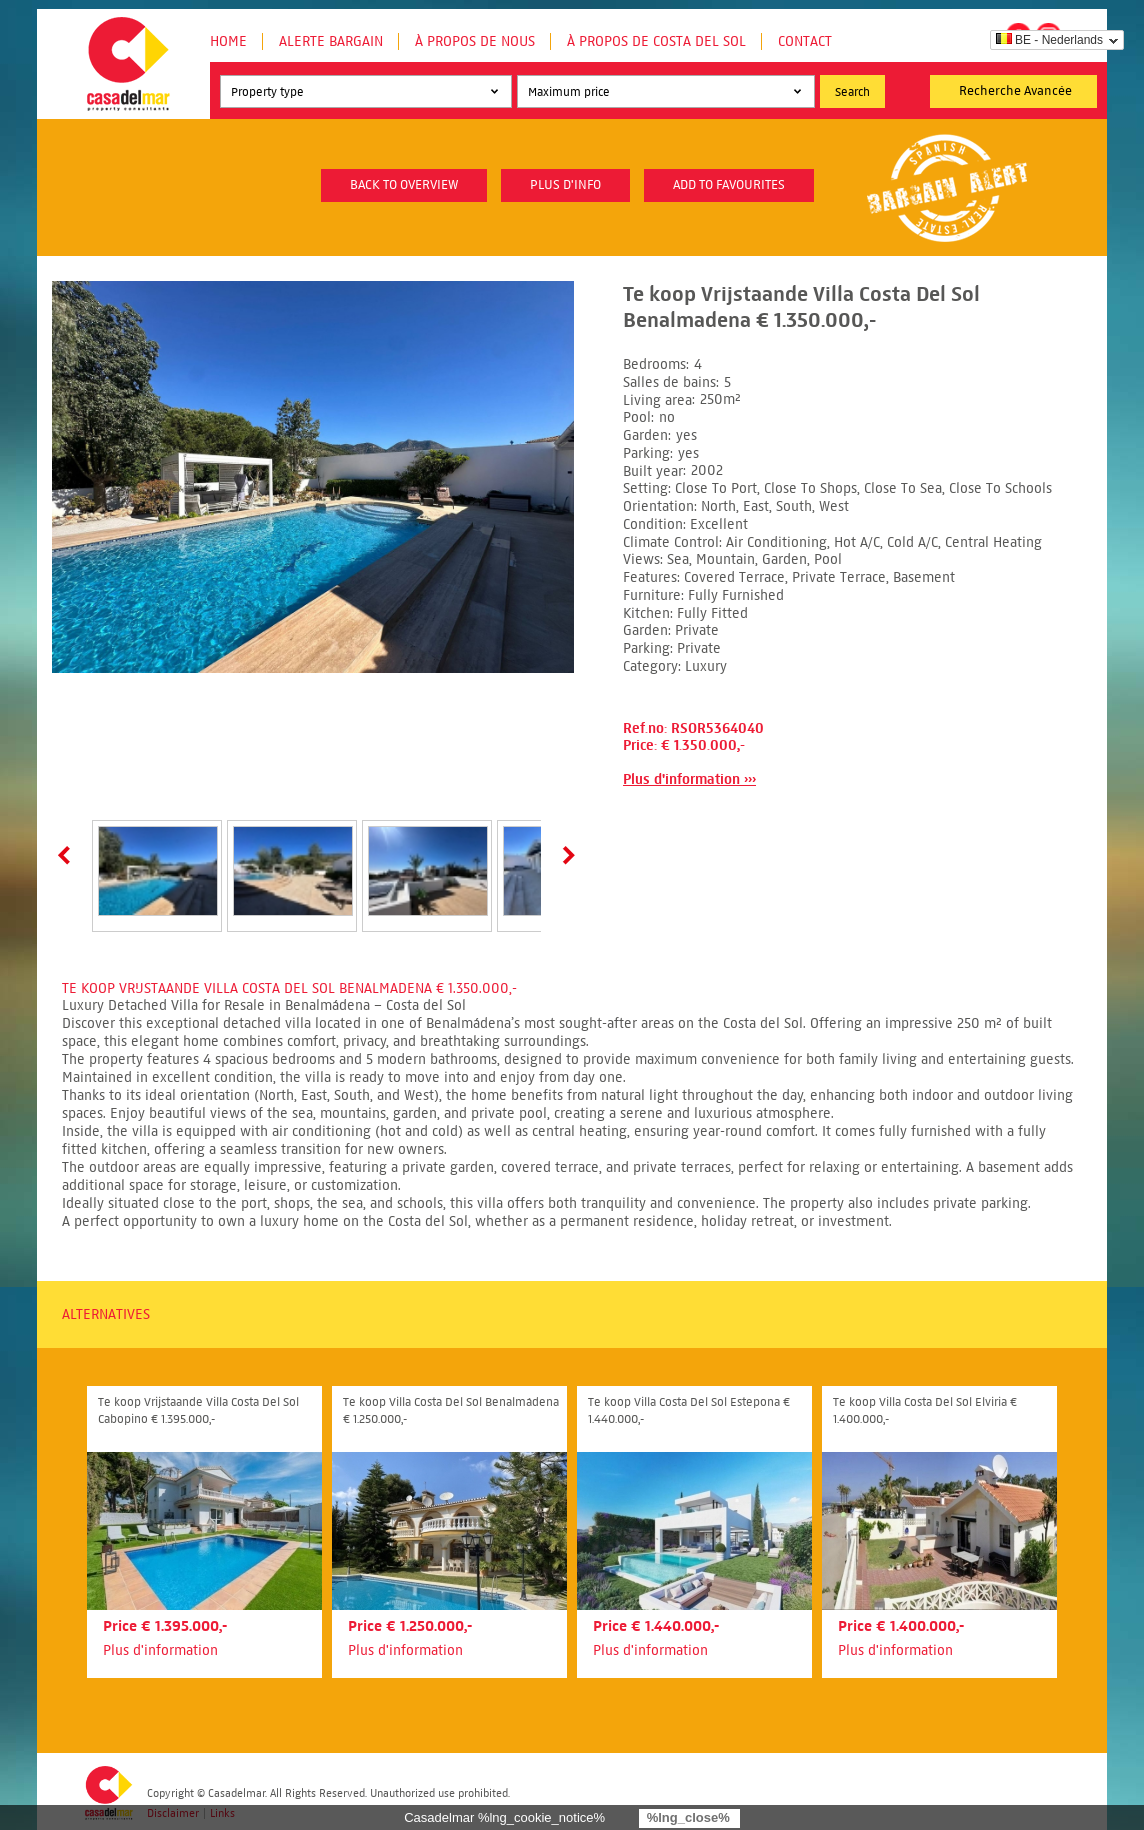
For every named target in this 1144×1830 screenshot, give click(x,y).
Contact (805, 41)
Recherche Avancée (1015, 91)
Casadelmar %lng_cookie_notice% (504, 1817)
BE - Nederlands (1049, 40)
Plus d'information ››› (689, 779)
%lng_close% (688, 1817)
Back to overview (404, 185)
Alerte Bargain (331, 41)
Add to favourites (729, 185)
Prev (68, 855)
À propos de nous (475, 41)
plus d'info (565, 185)
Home (228, 41)
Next (565, 855)
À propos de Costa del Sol (656, 41)
